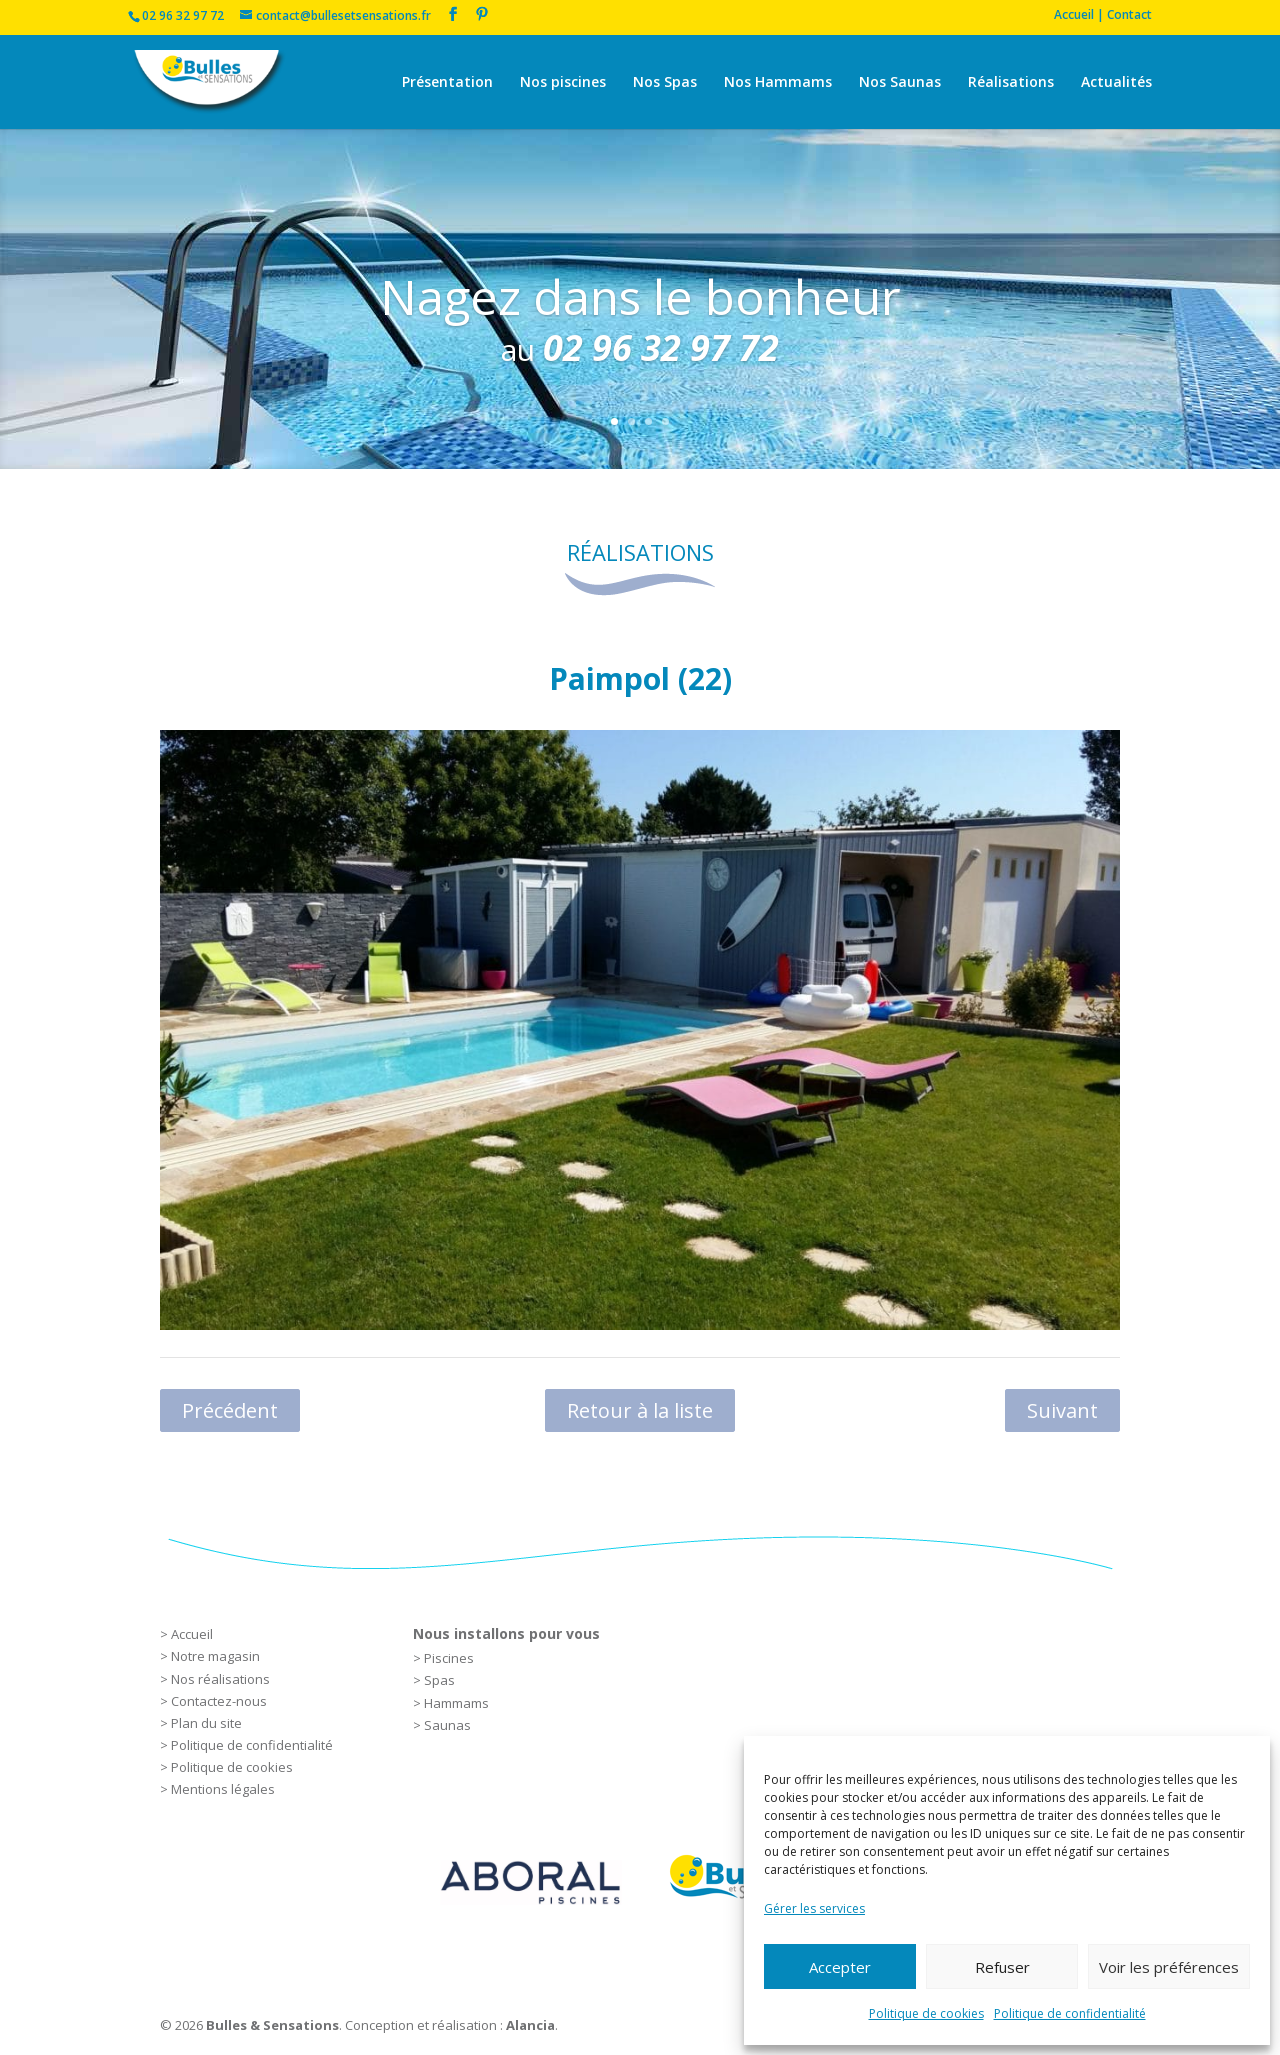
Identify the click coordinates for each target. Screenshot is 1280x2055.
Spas (439, 1680)
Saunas (447, 1725)
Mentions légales (223, 1789)
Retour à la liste (640, 1410)
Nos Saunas (900, 83)
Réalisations (1011, 83)
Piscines (449, 1658)
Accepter (840, 1967)
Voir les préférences (1169, 1967)
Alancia (530, 2025)
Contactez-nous (219, 1701)
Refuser (1002, 1967)
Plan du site (206, 1723)
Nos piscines (563, 83)
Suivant (1062, 1410)
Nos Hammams (778, 83)
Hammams (456, 1703)
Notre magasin (215, 1656)
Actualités (1116, 83)
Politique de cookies (926, 2013)
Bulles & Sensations (272, 2025)
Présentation (447, 83)
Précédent (230, 1410)
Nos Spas (665, 83)
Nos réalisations (220, 1679)
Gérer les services (814, 1908)
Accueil (192, 1634)
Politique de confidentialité (1070, 2013)
